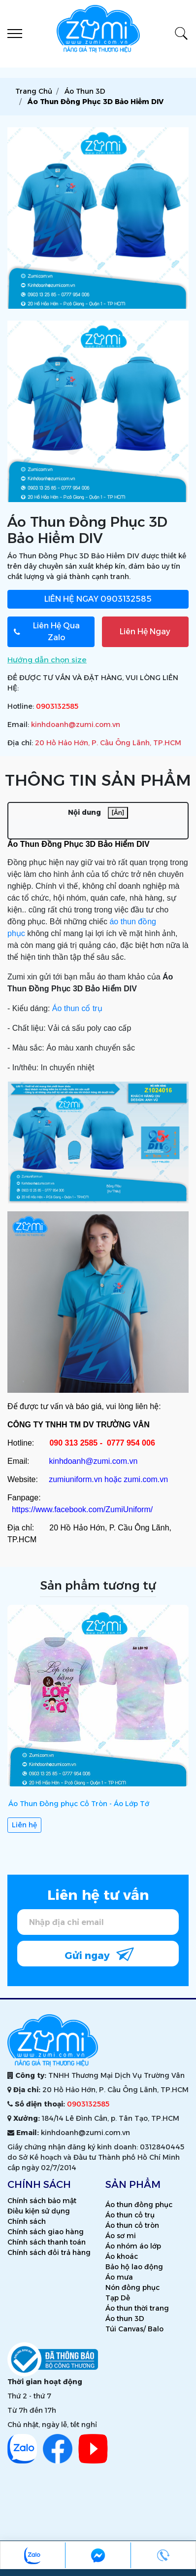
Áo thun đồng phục (138, 2204)
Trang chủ (33, 91)
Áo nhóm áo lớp (133, 2246)
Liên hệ (24, 1824)
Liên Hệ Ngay (145, 631)
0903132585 (98, 599)
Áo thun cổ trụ (77, 1008)
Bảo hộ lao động (134, 2266)
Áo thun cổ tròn (132, 2225)
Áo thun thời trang (137, 2308)
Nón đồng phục (132, 2287)
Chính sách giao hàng (45, 2231)
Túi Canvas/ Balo (134, 2328)
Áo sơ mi (120, 2235)
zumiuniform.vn (75, 1479)
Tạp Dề (117, 2297)
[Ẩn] (118, 812)
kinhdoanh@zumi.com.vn (75, 724)
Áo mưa (119, 2277)
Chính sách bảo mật (41, 2200)
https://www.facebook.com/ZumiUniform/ (82, 1509)
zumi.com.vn (146, 1479)
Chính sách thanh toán (46, 2242)
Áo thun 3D (124, 2318)
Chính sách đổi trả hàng (49, 2252)
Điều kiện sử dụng (38, 2211)
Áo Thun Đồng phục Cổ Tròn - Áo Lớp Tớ (78, 1803)
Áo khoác (121, 2256)
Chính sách (26, 2221)
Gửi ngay (99, 1953)
